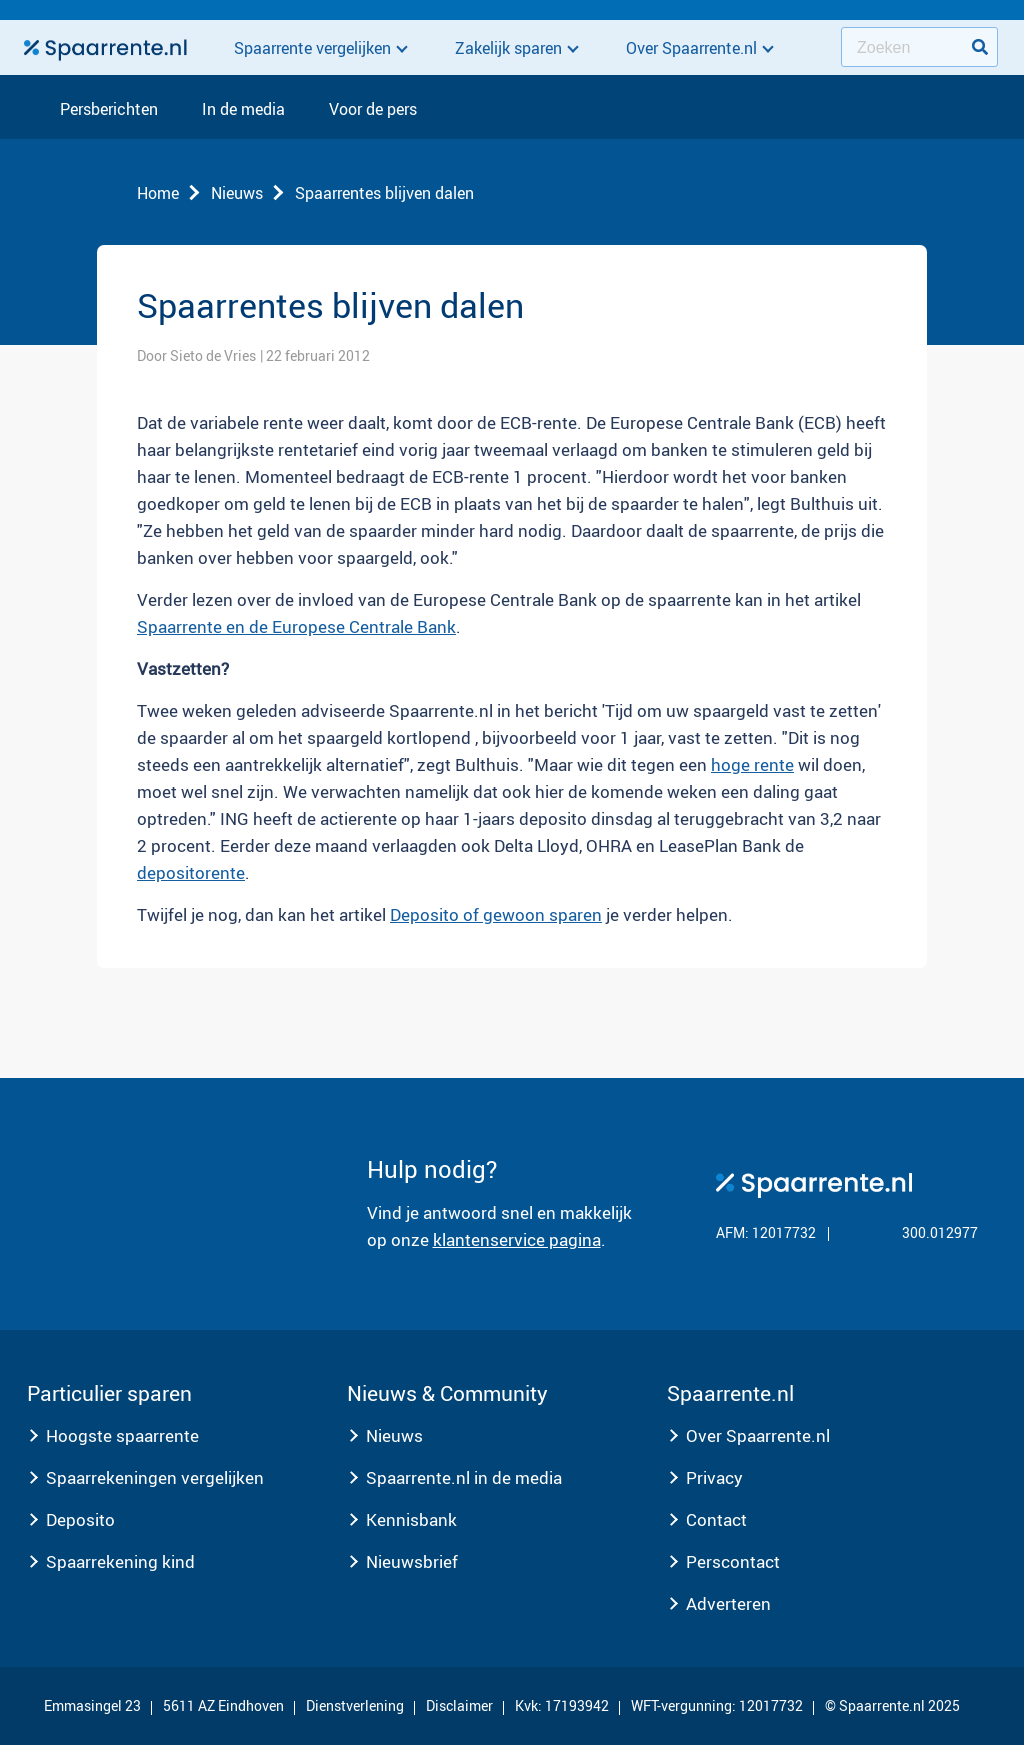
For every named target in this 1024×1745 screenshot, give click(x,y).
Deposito (80, 1519)
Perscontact (733, 1561)
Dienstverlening (355, 1705)
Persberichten (109, 110)
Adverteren (728, 1603)
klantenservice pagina (517, 1239)
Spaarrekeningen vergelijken (155, 1477)
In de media (243, 110)
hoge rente (752, 764)
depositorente (191, 872)
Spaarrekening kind (120, 1561)
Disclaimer (459, 1705)
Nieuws (237, 193)
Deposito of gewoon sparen (496, 914)
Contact (716, 1519)
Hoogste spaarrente (122, 1435)
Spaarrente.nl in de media (464, 1477)
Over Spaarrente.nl (758, 1435)
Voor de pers (373, 110)
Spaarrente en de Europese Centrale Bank (296, 626)
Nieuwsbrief (412, 1561)
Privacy (714, 1477)
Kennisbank (411, 1519)
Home (158, 193)
